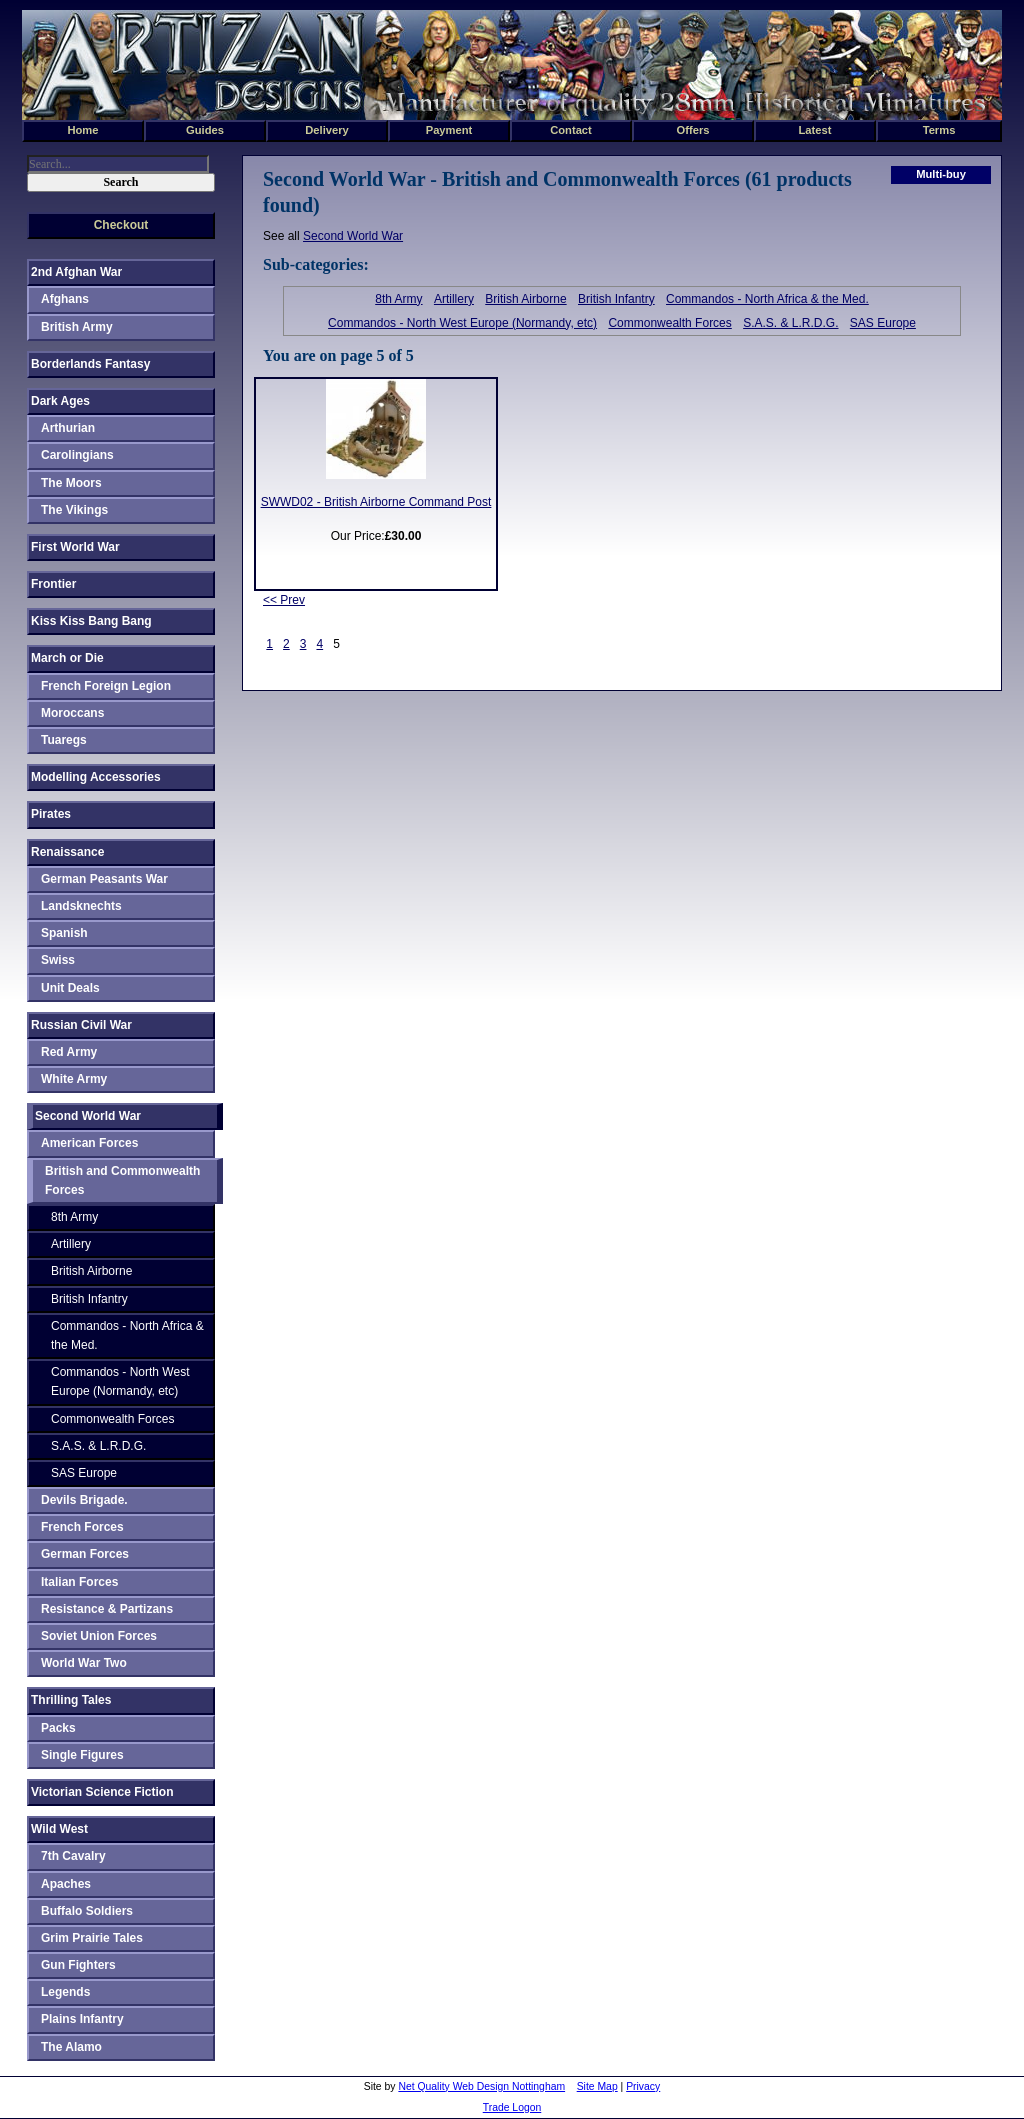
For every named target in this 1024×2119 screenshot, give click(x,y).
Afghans (65, 299)
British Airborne (525, 299)
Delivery (327, 130)
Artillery (454, 299)
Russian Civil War (81, 1025)
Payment (449, 130)
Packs (58, 1728)
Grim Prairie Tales (92, 1938)
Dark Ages (60, 401)
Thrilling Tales (71, 1700)
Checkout (121, 225)
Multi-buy (941, 174)
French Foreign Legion (106, 686)
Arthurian (68, 428)
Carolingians (77, 455)
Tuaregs (64, 740)
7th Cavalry (73, 1856)
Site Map (597, 2086)
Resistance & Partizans (107, 1609)
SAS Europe (883, 323)
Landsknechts (81, 906)
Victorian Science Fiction (102, 1792)
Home (82, 130)
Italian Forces (79, 1582)
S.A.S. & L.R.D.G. (790, 323)
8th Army (398, 299)
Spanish (64, 933)
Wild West (59, 1829)
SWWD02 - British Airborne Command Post (376, 502)
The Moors (71, 483)
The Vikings (74, 510)
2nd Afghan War (76, 272)
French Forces (82, 1527)
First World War (75, 547)
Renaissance (67, 852)
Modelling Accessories (96, 777)
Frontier (53, 584)
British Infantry (616, 299)
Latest (815, 130)
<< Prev (284, 600)
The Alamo (71, 2047)
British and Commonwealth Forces (122, 1180)
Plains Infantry (82, 2019)
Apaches (66, 1884)
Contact (571, 130)
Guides (205, 130)
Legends (65, 1992)
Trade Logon (512, 2107)
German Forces (85, 1554)
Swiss (58, 960)
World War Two (84, 1663)
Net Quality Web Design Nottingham (481, 2086)
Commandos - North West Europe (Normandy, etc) (462, 323)
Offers (693, 130)
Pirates (51, 814)
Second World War (353, 236)
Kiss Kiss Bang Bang (91, 621)
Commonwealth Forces (669, 323)
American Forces (89, 1143)
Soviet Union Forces (99, 1636)
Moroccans (72, 713)
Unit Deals (70, 988)
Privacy (643, 2086)
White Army (74, 1079)
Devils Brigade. (84, 1500)
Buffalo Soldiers (87, 1911)
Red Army (69, 1052)
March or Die (67, 658)
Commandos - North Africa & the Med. (767, 299)
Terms (939, 130)
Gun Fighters (78, 1965)
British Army (77, 327)
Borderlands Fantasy (90, 364)
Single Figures (82, 1755)
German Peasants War (104, 879)
